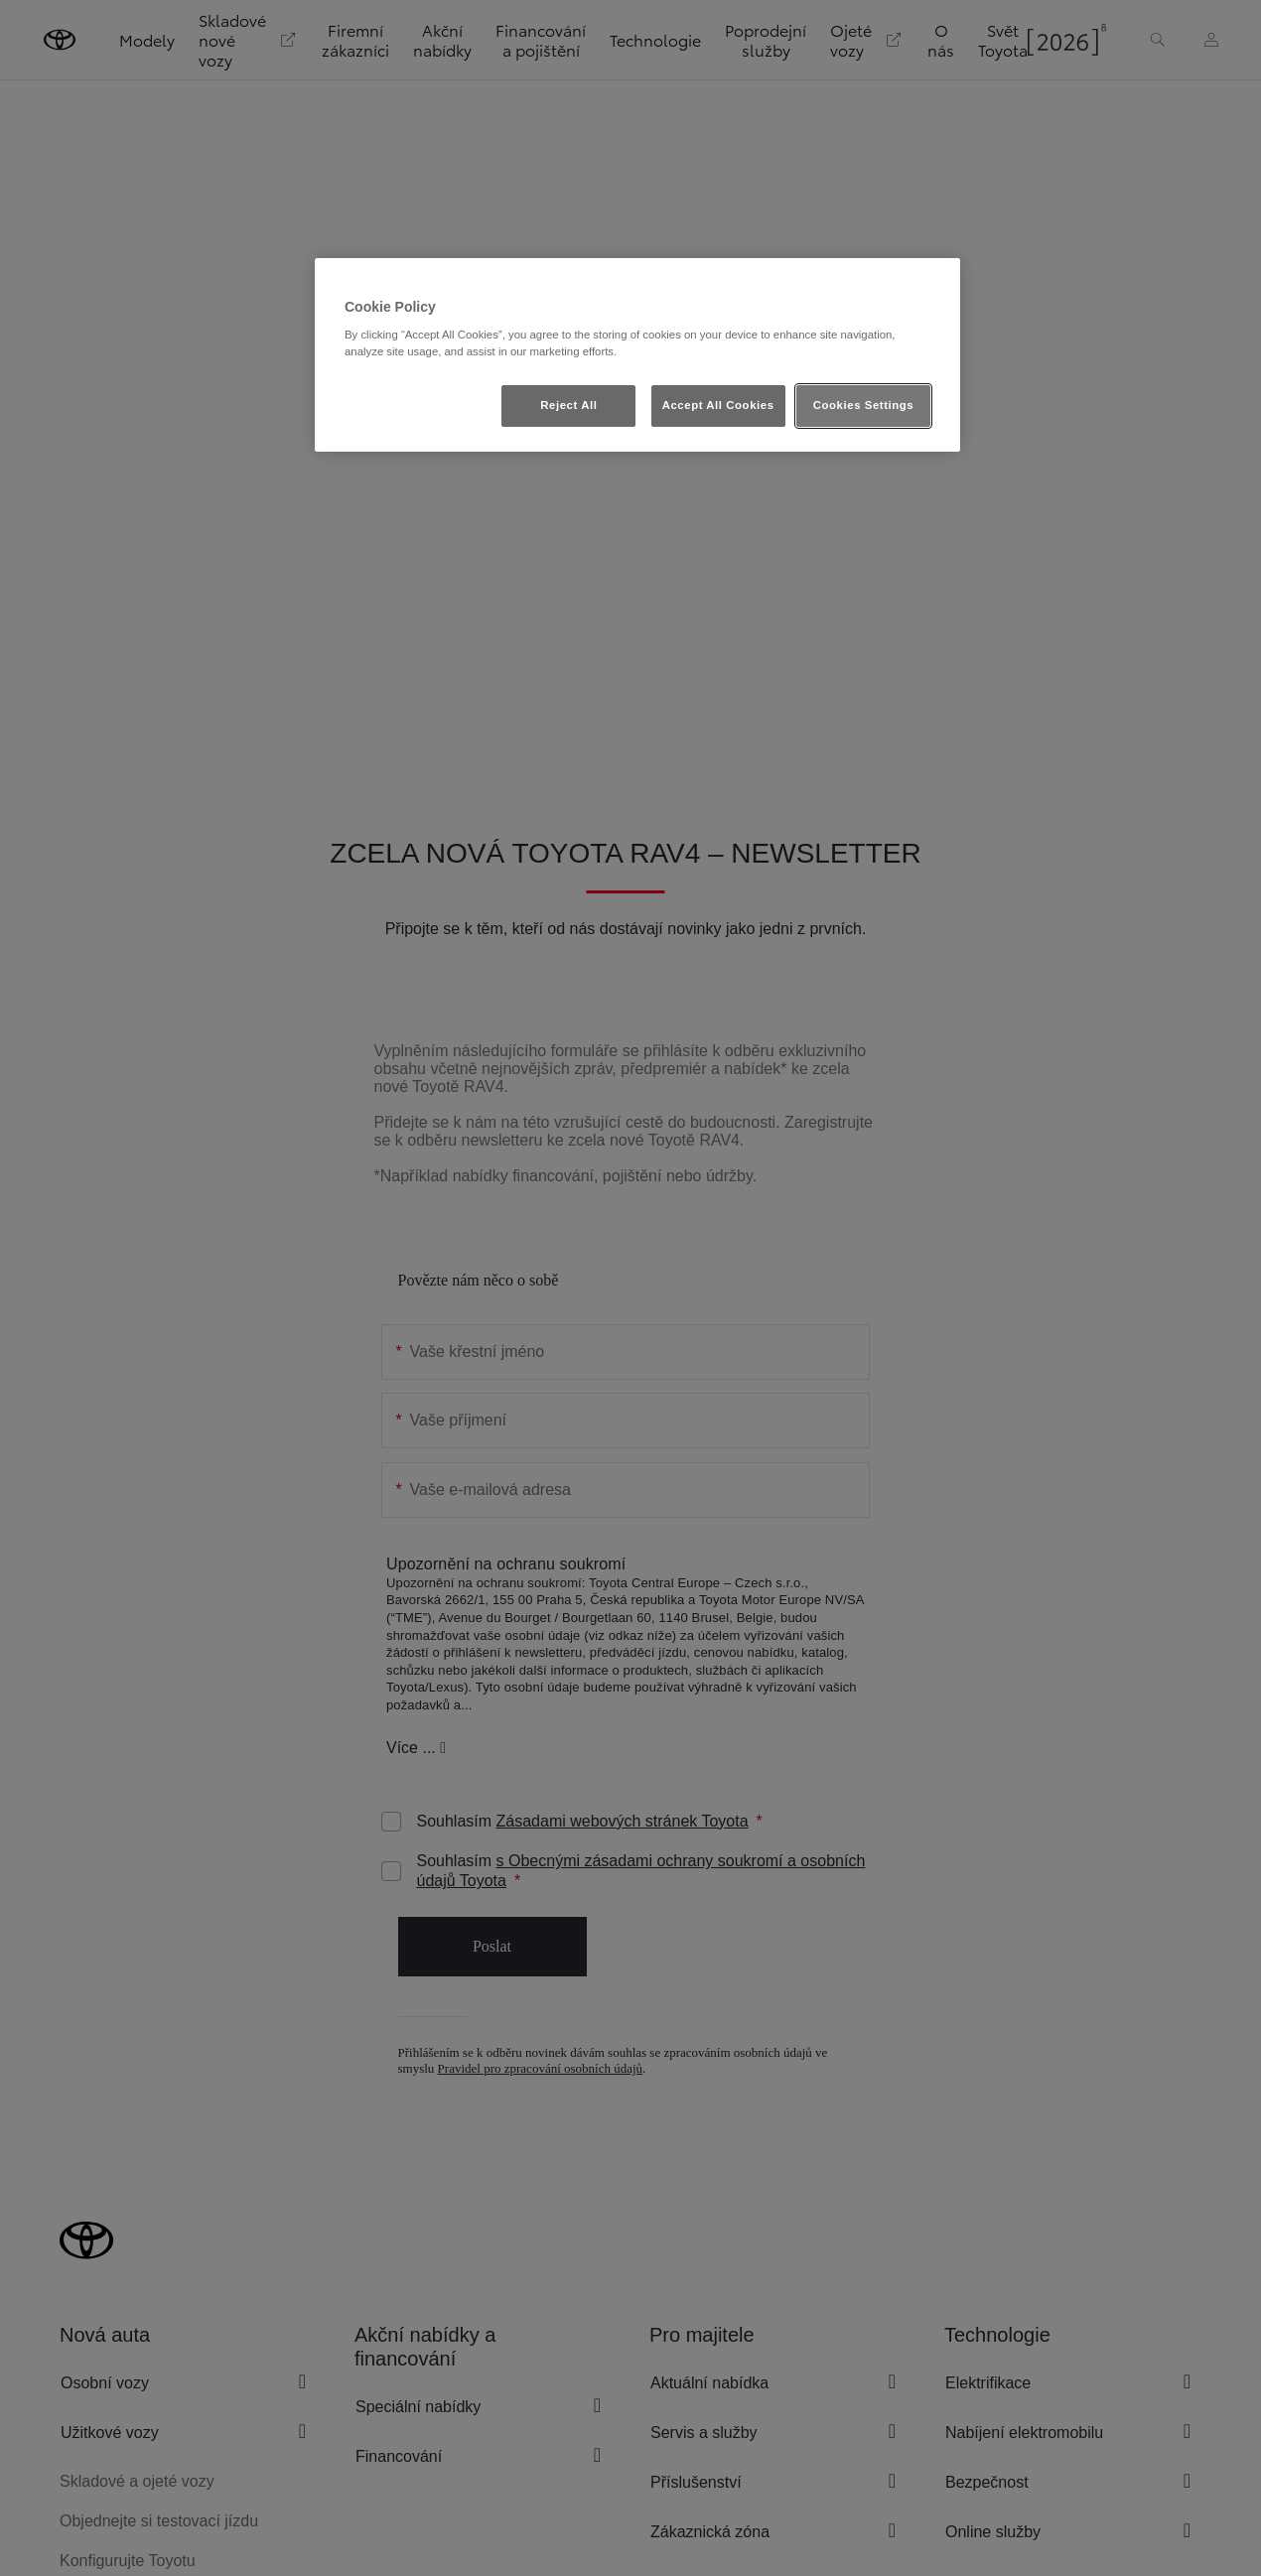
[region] (637, 355)
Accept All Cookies (718, 405)
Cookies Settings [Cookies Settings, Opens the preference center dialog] (863, 405)
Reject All (568, 405)
